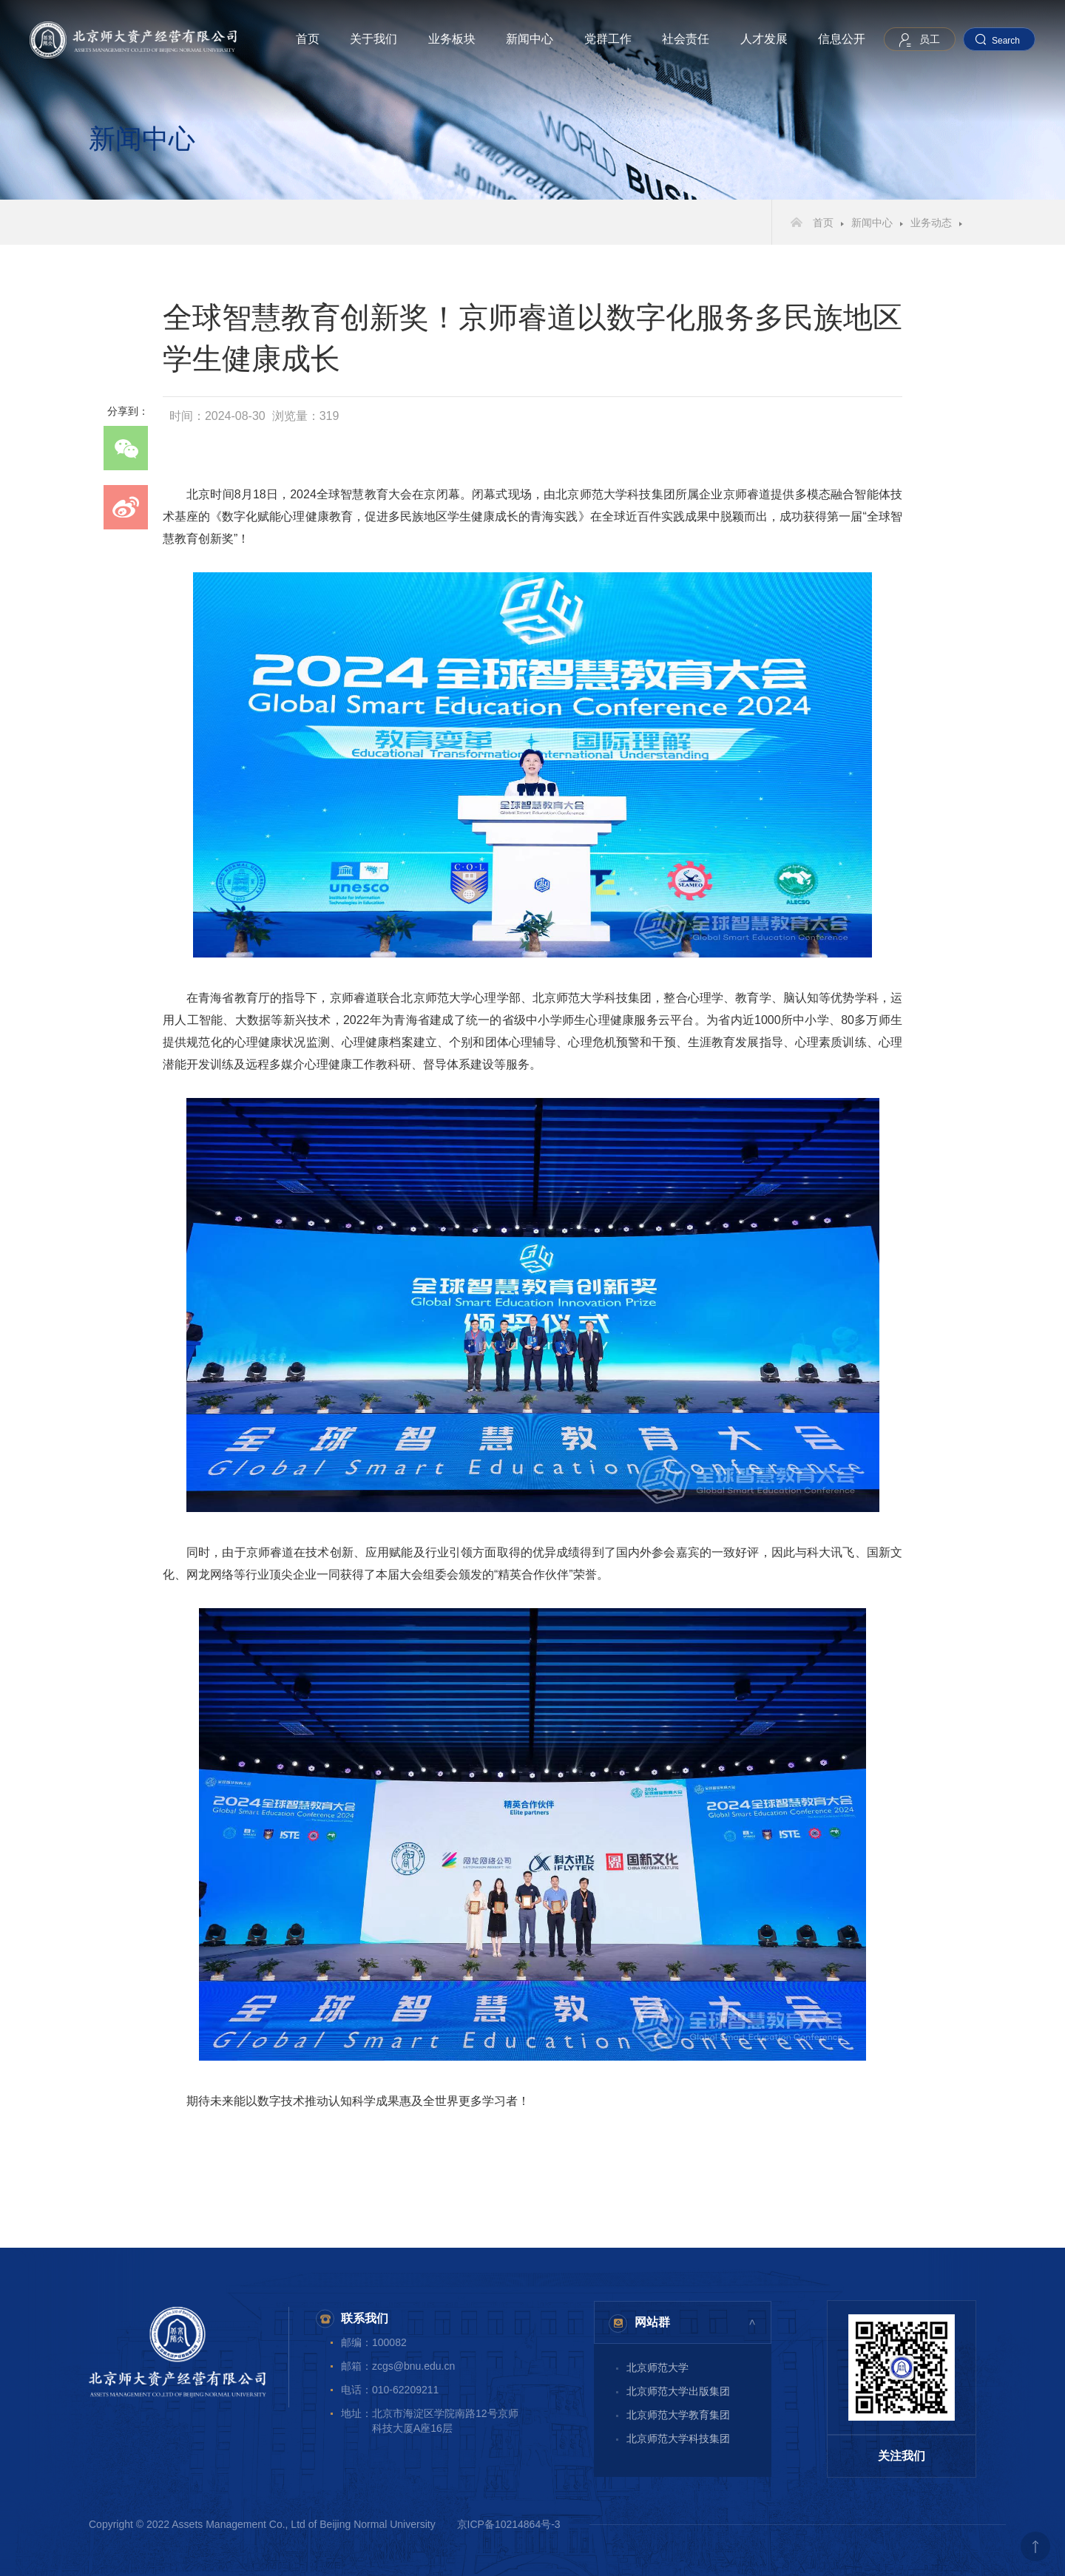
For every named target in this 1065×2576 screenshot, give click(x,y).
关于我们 (373, 39)
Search (1006, 40)
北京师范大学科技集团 (678, 2438)
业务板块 (452, 39)
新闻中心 (529, 39)
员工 (929, 39)
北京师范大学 (657, 2367)
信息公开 (841, 39)
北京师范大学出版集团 (678, 2391)
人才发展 (764, 39)
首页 (308, 39)
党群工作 (608, 39)
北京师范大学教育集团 (678, 2415)
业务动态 (931, 222)
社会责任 (685, 39)
